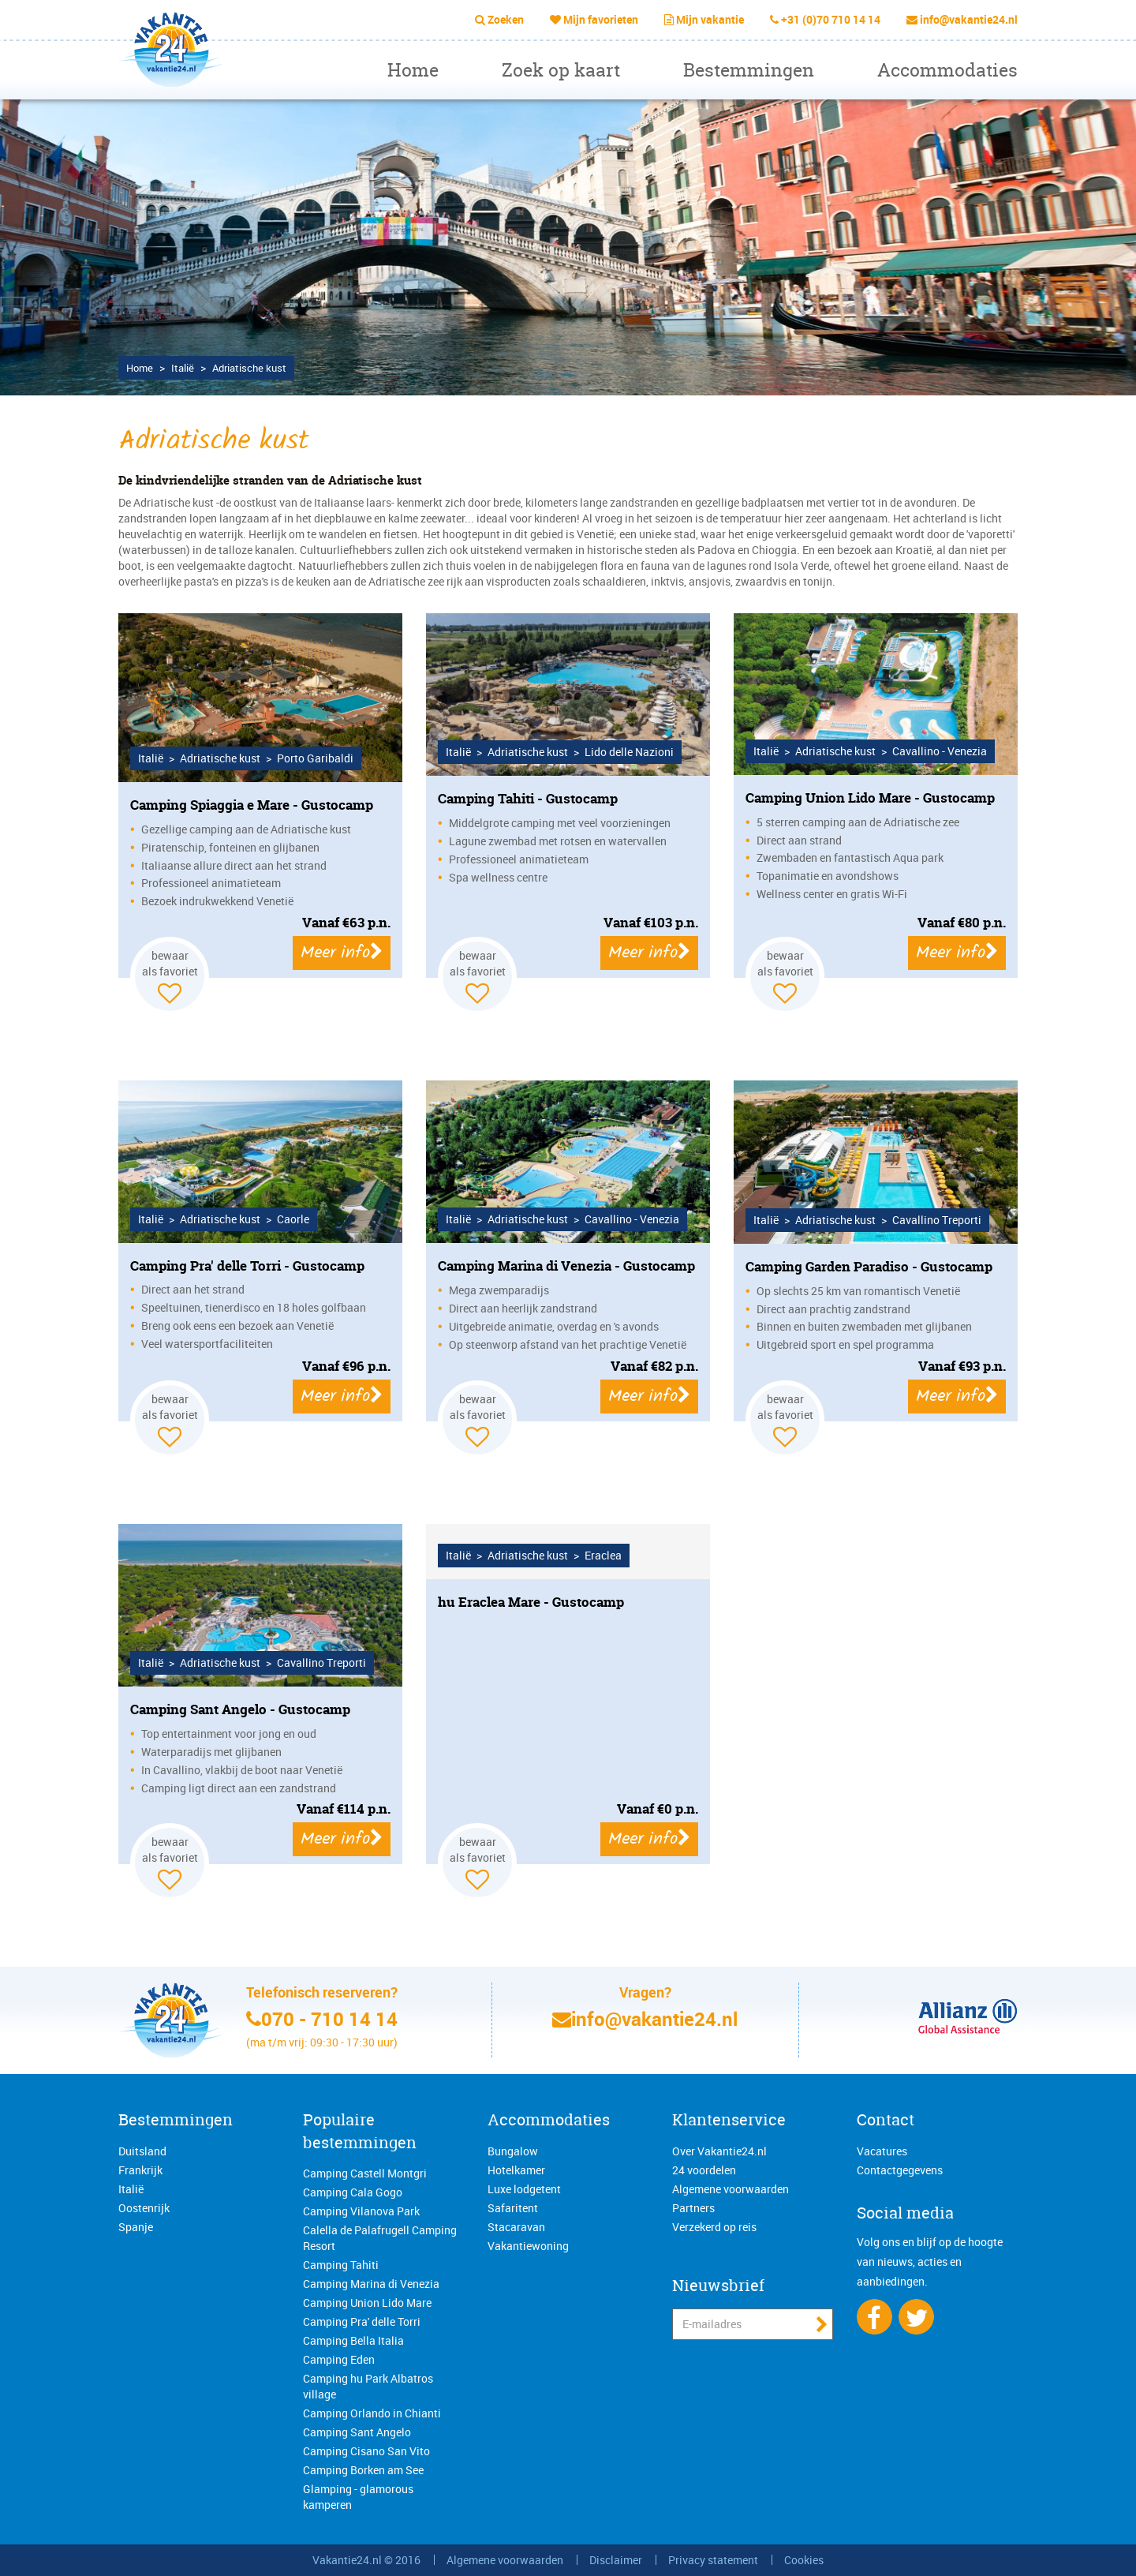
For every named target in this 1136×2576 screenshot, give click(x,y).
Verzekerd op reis (714, 2226)
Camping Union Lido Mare (367, 2302)
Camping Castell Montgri (365, 2173)
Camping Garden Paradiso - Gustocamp (869, 1266)
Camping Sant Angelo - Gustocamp (240, 1709)
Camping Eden (339, 2359)
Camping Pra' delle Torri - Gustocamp (247, 1265)
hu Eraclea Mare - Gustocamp (531, 1602)
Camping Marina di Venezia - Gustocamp (566, 1265)
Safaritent (513, 2207)
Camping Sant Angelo (357, 2431)
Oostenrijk (144, 2207)
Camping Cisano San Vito (366, 2450)
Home (413, 70)
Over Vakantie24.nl (719, 2151)
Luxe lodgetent (524, 2188)
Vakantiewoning (528, 2245)
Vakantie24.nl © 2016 (366, 2559)
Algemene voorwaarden (730, 2188)
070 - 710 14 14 (329, 2018)
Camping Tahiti (341, 2264)
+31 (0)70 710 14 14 (830, 19)
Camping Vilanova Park (361, 2210)
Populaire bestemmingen (360, 2131)
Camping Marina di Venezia (371, 2283)
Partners (693, 2207)
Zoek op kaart (561, 70)
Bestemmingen (748, 70)
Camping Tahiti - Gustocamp (528, 798)
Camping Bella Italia (353, 2340)
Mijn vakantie (710, 19)
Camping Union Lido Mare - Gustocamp (870, 797)
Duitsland (142, 2151)
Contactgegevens (900, 2169)
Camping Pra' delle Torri (361, 2321)
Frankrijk (140, 2169)
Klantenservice (729, 2119)
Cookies (804, 2559)
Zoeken (506, 19)
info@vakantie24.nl (969, 19)
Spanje (135, 2226)
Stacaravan (516, 2226)
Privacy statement (713, 2559)
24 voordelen (704, 2169)
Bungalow (513, 2151)
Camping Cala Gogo (352, 2192)
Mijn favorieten (600, 19)
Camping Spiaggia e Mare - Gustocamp (251, 805)
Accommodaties (947, 70)
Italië (131, 2188)
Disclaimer (615, 2559)
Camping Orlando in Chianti (372, 2413)
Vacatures (882, 2151)
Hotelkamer (516, 2169)
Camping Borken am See (363, 2469)
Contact (885, 2119)
